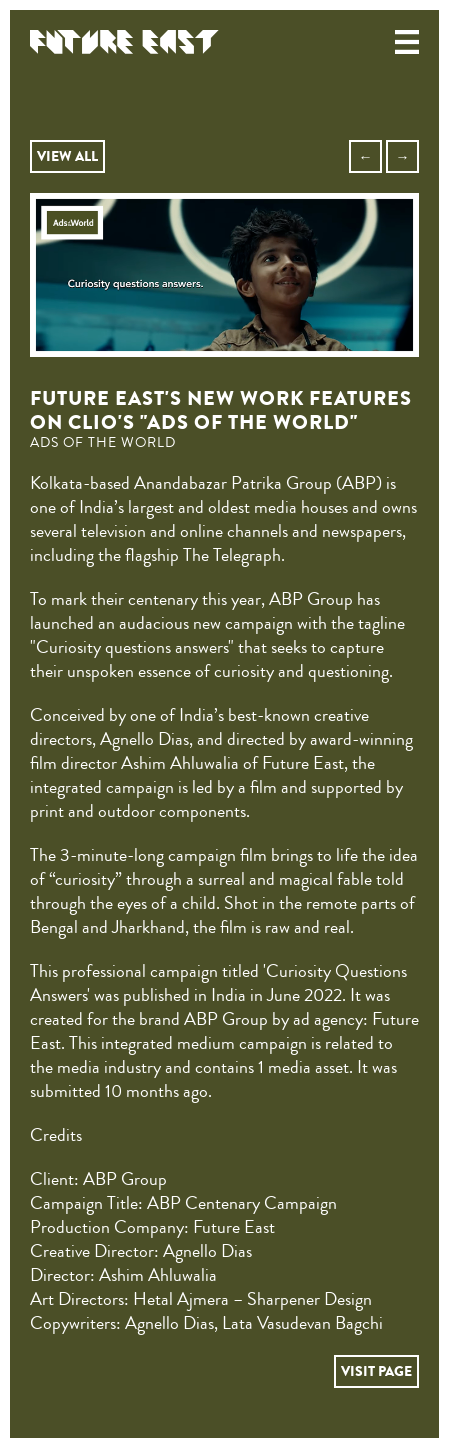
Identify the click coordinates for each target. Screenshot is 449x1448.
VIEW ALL (67, 156)
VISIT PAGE (376, 1371)
